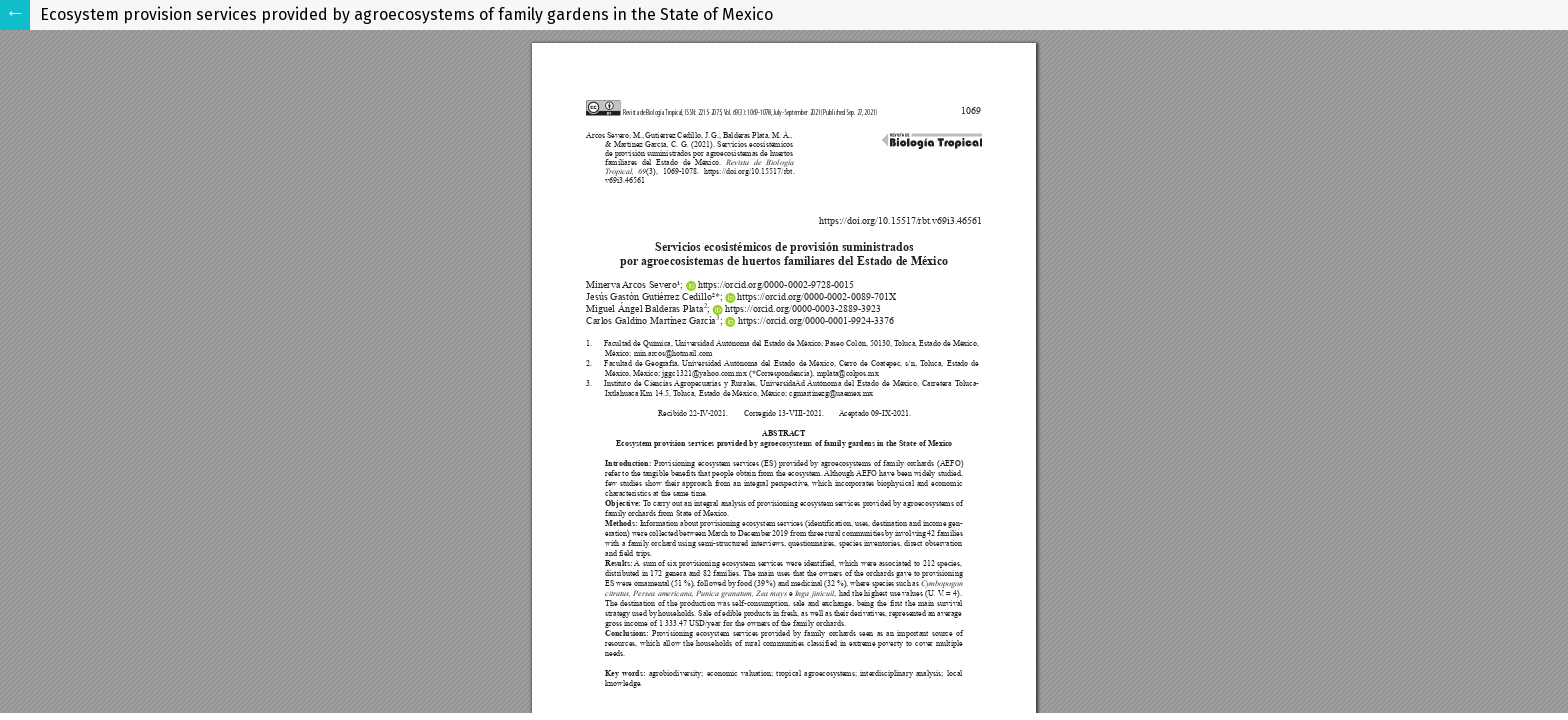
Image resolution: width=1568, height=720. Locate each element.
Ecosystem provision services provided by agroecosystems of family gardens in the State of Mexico (406, 14)
